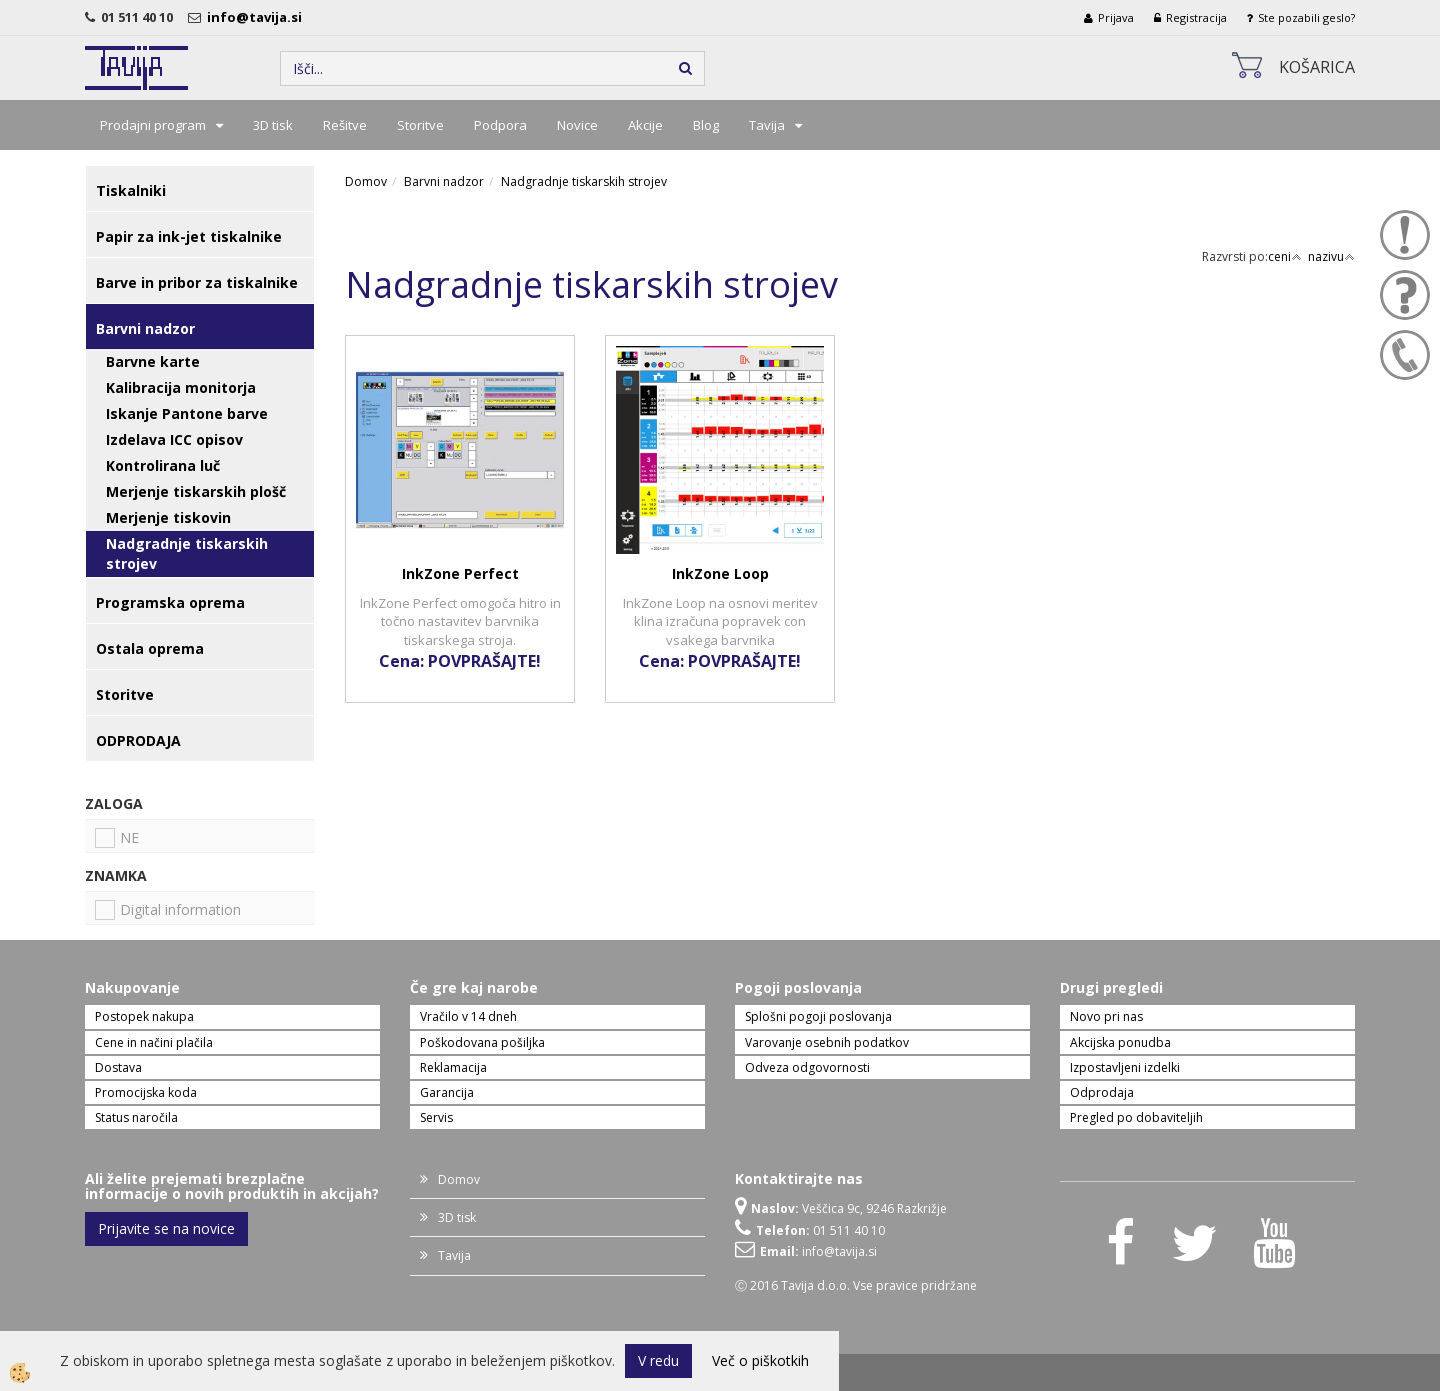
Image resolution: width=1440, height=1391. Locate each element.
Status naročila (136, 1117)
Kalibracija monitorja (181, 387)
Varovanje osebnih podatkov (827, 1042)
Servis (436, 1117)
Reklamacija (453, 1067)
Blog (706, 125)
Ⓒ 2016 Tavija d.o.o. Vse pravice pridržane (856, 1285)
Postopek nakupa (144, 1016)
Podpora (500, 125)
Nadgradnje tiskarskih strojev (187, 553)
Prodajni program (153, 125)
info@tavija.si (257, 17)
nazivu (1331, 256)
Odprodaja (1102, 1092)
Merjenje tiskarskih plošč (196, 491)
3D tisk (273, 125)
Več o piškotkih (760, 1360)
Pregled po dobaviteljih (1136, 1117)
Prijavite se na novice (166, 1228)
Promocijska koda (146, 1092)
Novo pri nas (1106, 1016)
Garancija (447, 1092)
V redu (658, 1360)
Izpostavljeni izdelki (1125, 1067)
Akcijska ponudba (1120, 1042)
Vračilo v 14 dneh (468, 1016)
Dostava (118, 1067)
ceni (1285, 256)
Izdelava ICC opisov (174, 439)
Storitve (420, 125)
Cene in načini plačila (154, 1042)
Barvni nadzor (444, 181)
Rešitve (345, 125)
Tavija (767, 125)
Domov (366, 181)
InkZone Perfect (460, 573)
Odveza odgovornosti (807, 1067)
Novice (577, 125)
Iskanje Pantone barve (187, 413)
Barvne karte (153, 361)
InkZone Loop (720, 573)
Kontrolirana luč (163, 465)
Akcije (645, 125)
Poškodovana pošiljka (482, 1042)
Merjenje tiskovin (168, 517)
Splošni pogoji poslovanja (818, 1016)
